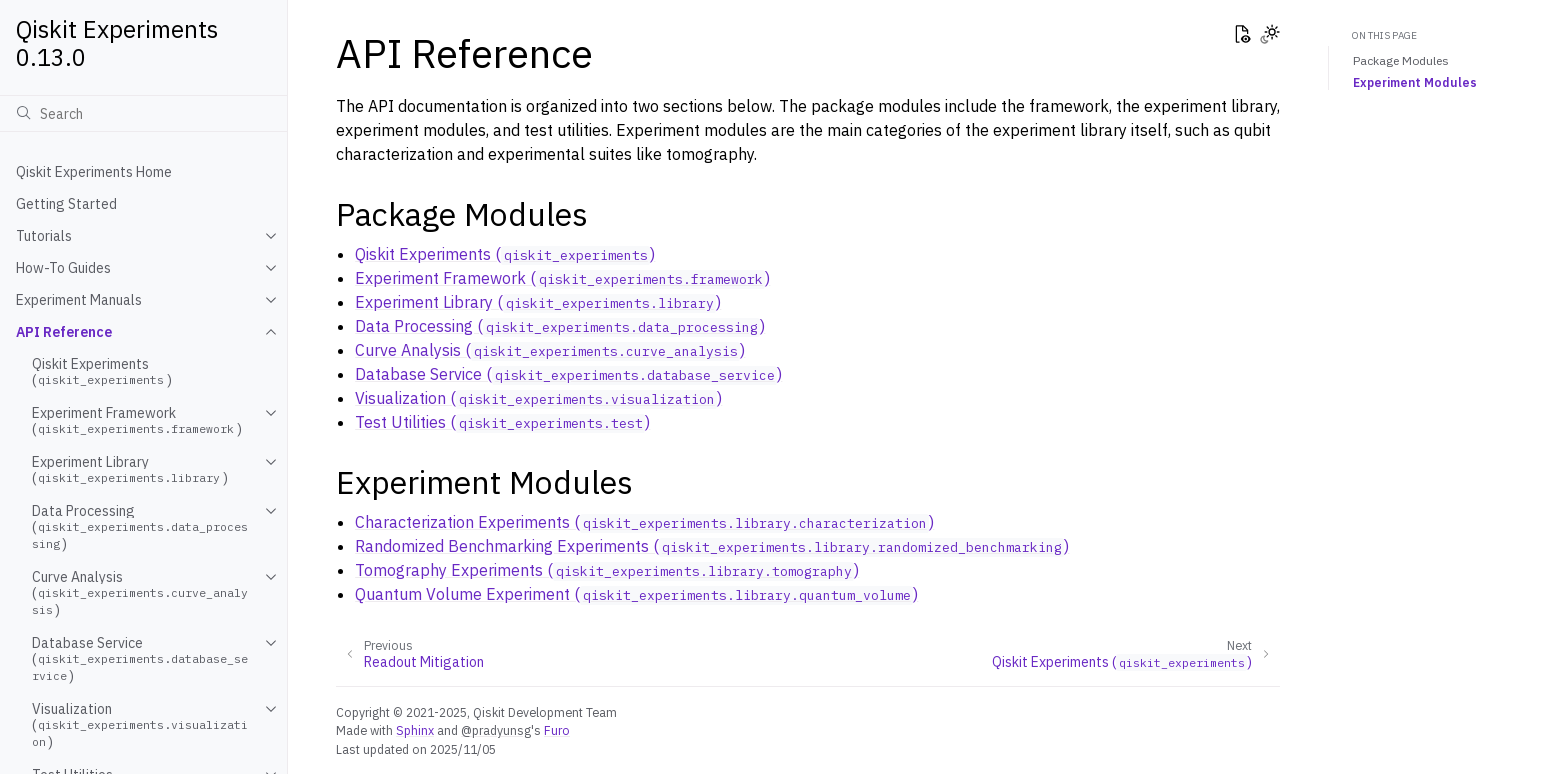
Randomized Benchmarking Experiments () (712, 546)
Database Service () (140, 659)
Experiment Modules (1415, 82)
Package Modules (1401, 60)
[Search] (143, 113)
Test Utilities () (502, 422)
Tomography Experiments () (607, 570)
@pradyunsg (496, 730)
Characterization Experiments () (644, 522)
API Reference (64, 332)
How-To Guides (63, 268)
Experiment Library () (130, 470)
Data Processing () (140, 527)
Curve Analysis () (140, 593)
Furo (557, 730)
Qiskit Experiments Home (94, 172)
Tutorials (44, 236)
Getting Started (66, 204)
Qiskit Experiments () (102, 372)
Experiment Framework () (137, 421)
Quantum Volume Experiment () (636, 594)
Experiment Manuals (79, 300)
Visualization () (140, 725)
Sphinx (415, 730)
